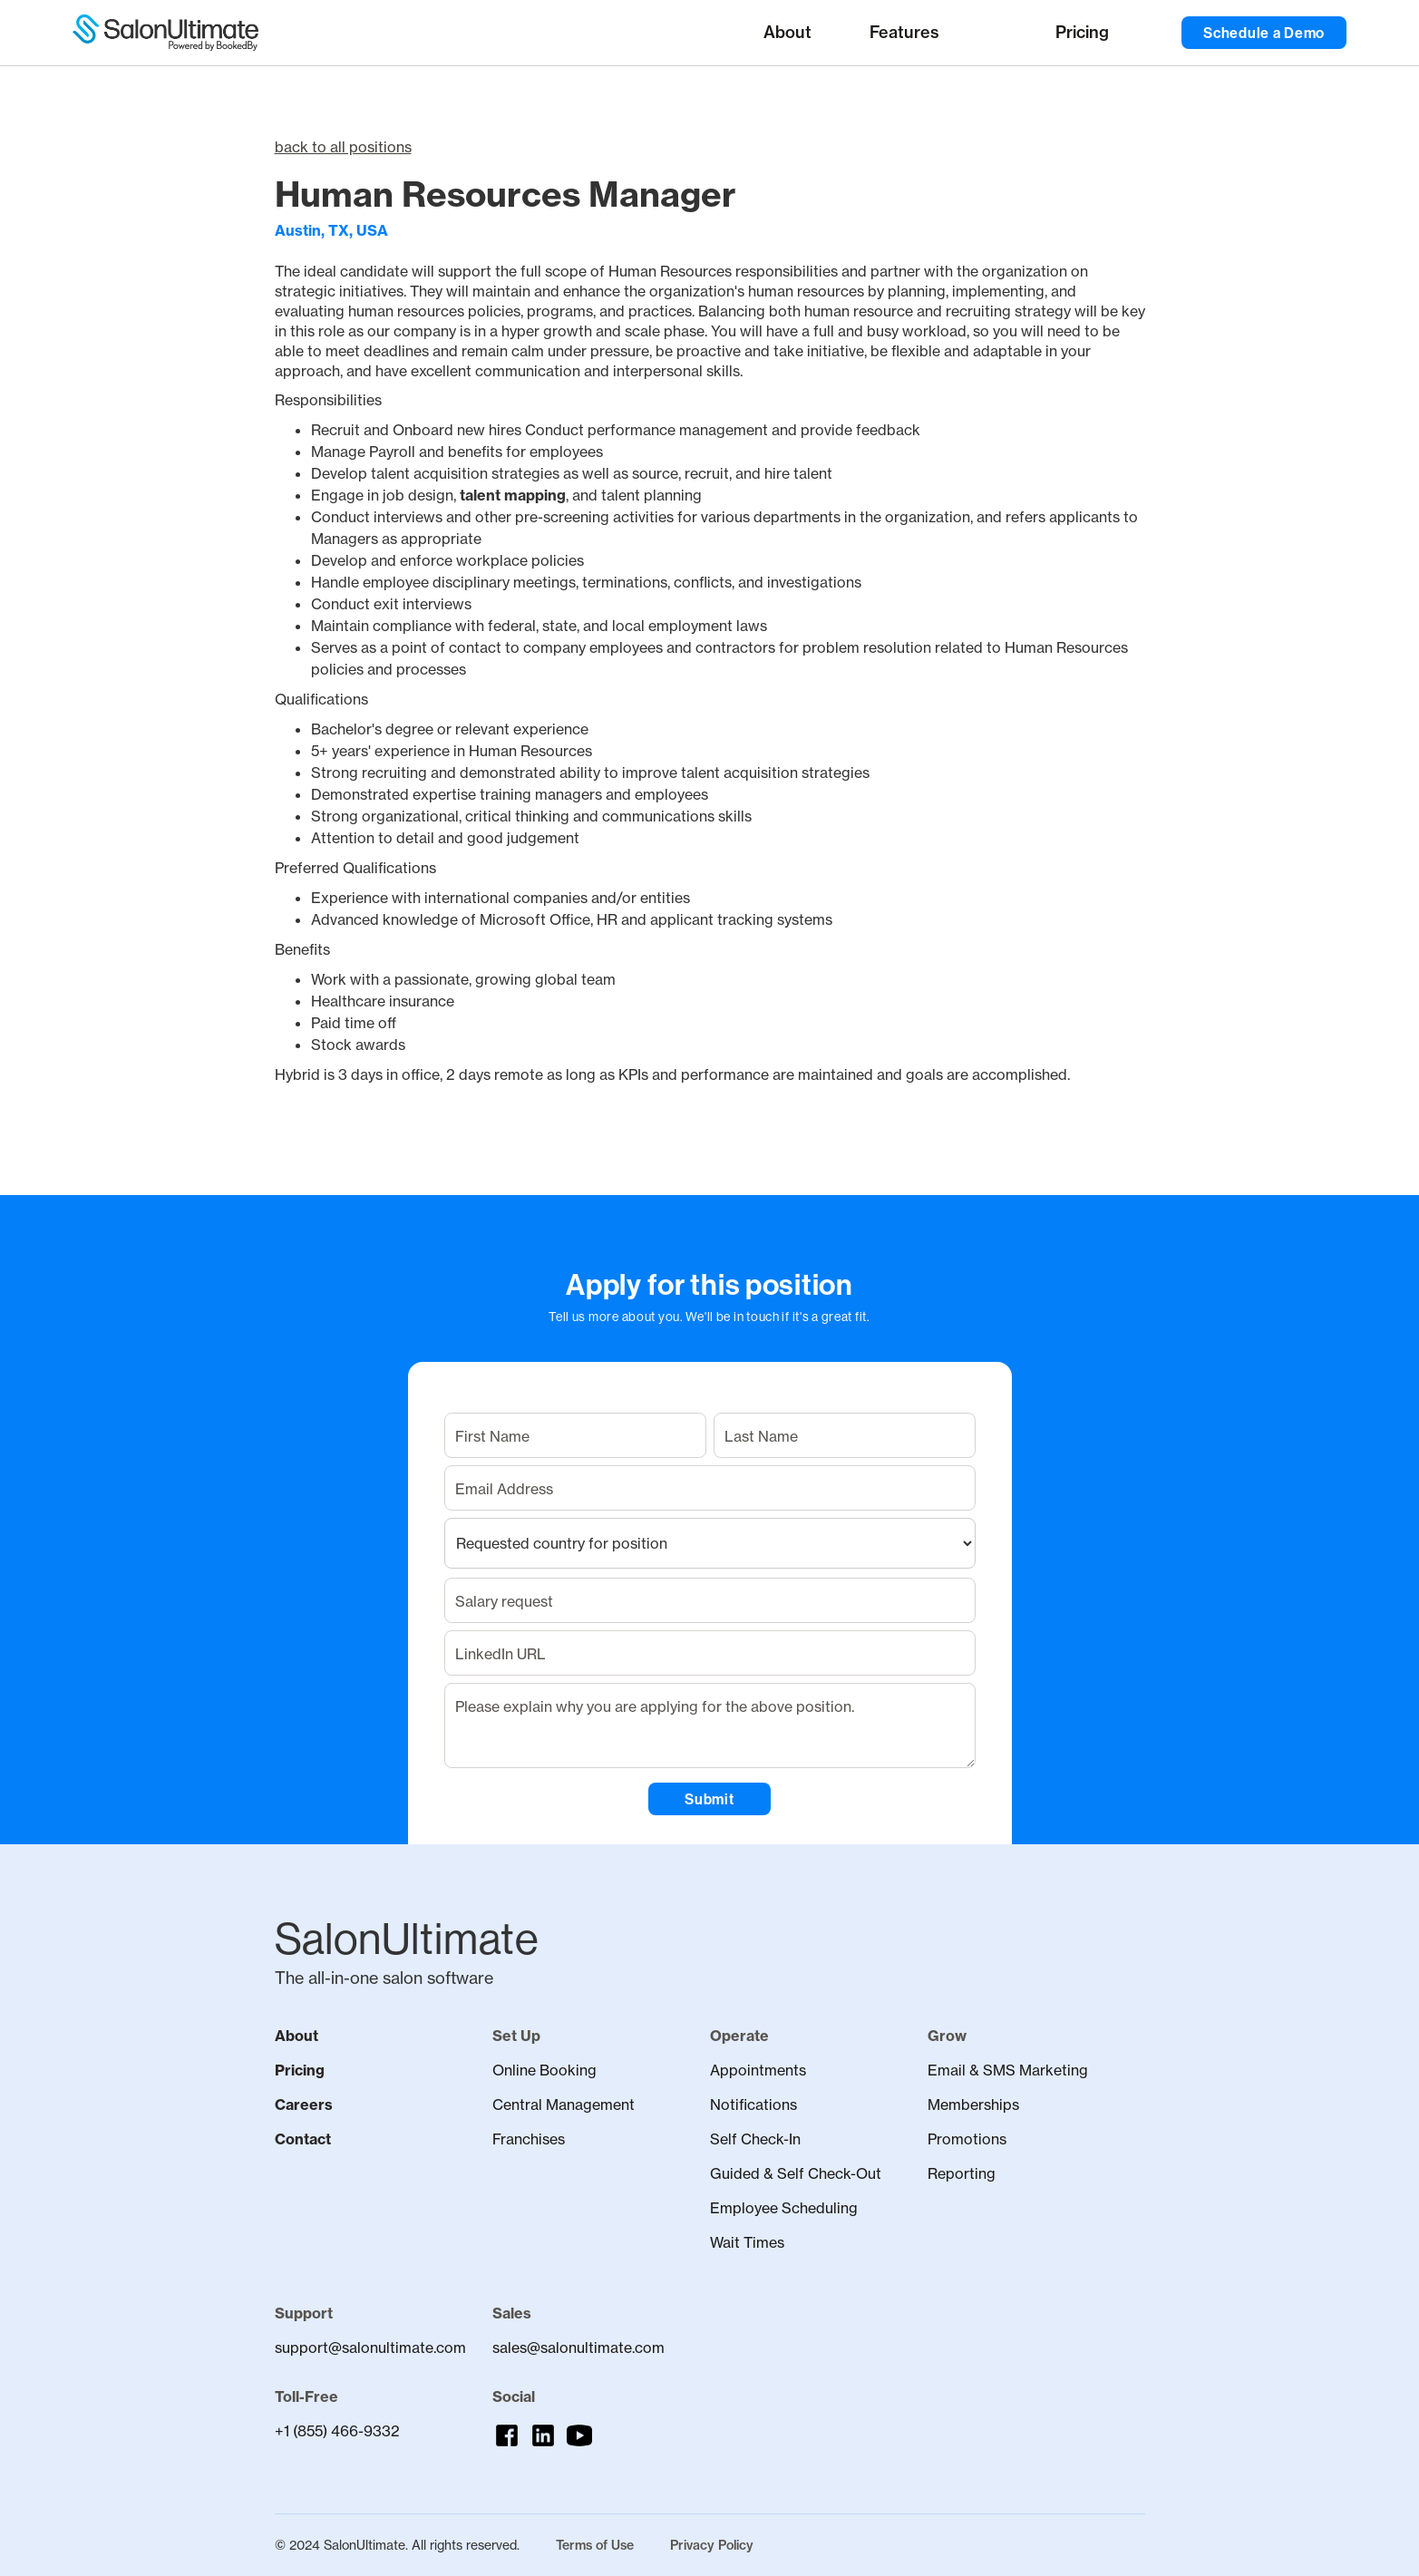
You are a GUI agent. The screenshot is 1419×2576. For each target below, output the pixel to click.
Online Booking (544, 2070)
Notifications (753, 2104)
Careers (304, 2104)
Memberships (973, 2104)
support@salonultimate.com (365, 2347)
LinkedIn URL (500, 1654)
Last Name (761, 1436)
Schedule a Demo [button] (1264, 33)
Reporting (962, 2173)
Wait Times (747, 2242)
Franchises (528, 2139)
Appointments (758, 2070)
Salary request (504, 1601)
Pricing (300, 2070)
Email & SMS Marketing (1008, 2070)
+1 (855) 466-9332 (337, 2431)
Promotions (967, 2139)
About (296, 2036)
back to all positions (343, 147)
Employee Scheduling (784, 2208)
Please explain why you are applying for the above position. (654, 1706)
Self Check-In (755, 2139)
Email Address (504, 1489)
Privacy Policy (711, 2545)
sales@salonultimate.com (578, 2347)
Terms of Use (595, 2545)
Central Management (563, 2104)
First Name (492, 1436)
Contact (303, 2139)
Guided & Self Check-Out (795, 2173)
